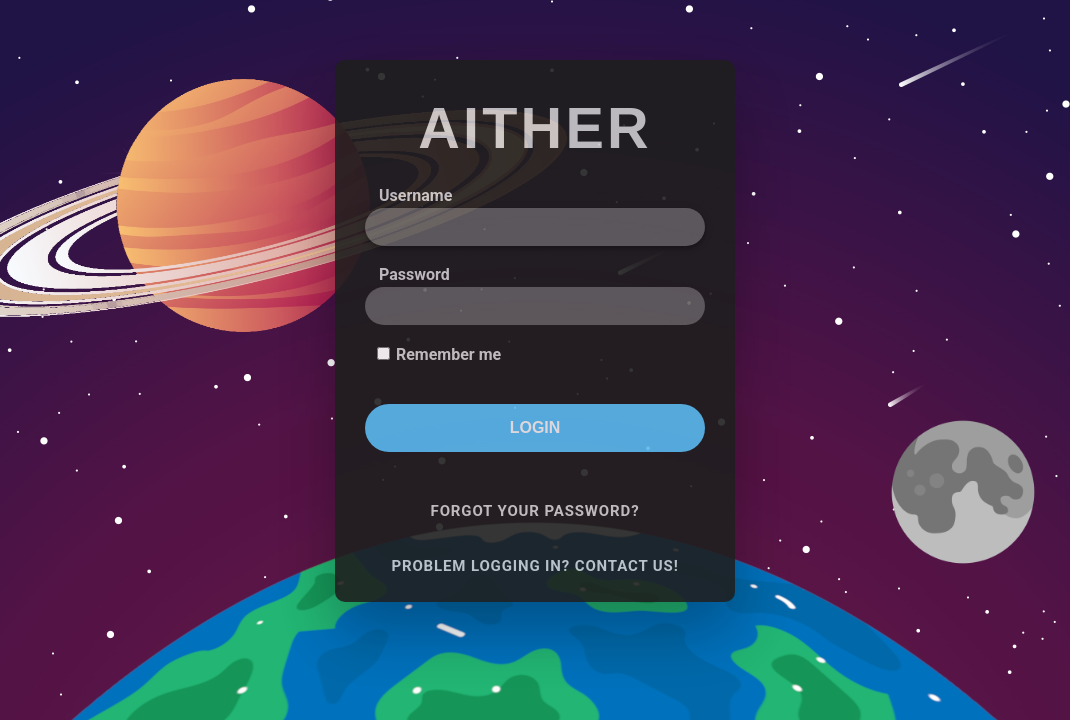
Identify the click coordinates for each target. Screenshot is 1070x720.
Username (415, 195)
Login (535, 427)
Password (414, 274)
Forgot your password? (535, 511)
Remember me (448, 354)
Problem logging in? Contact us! (534, 566)
